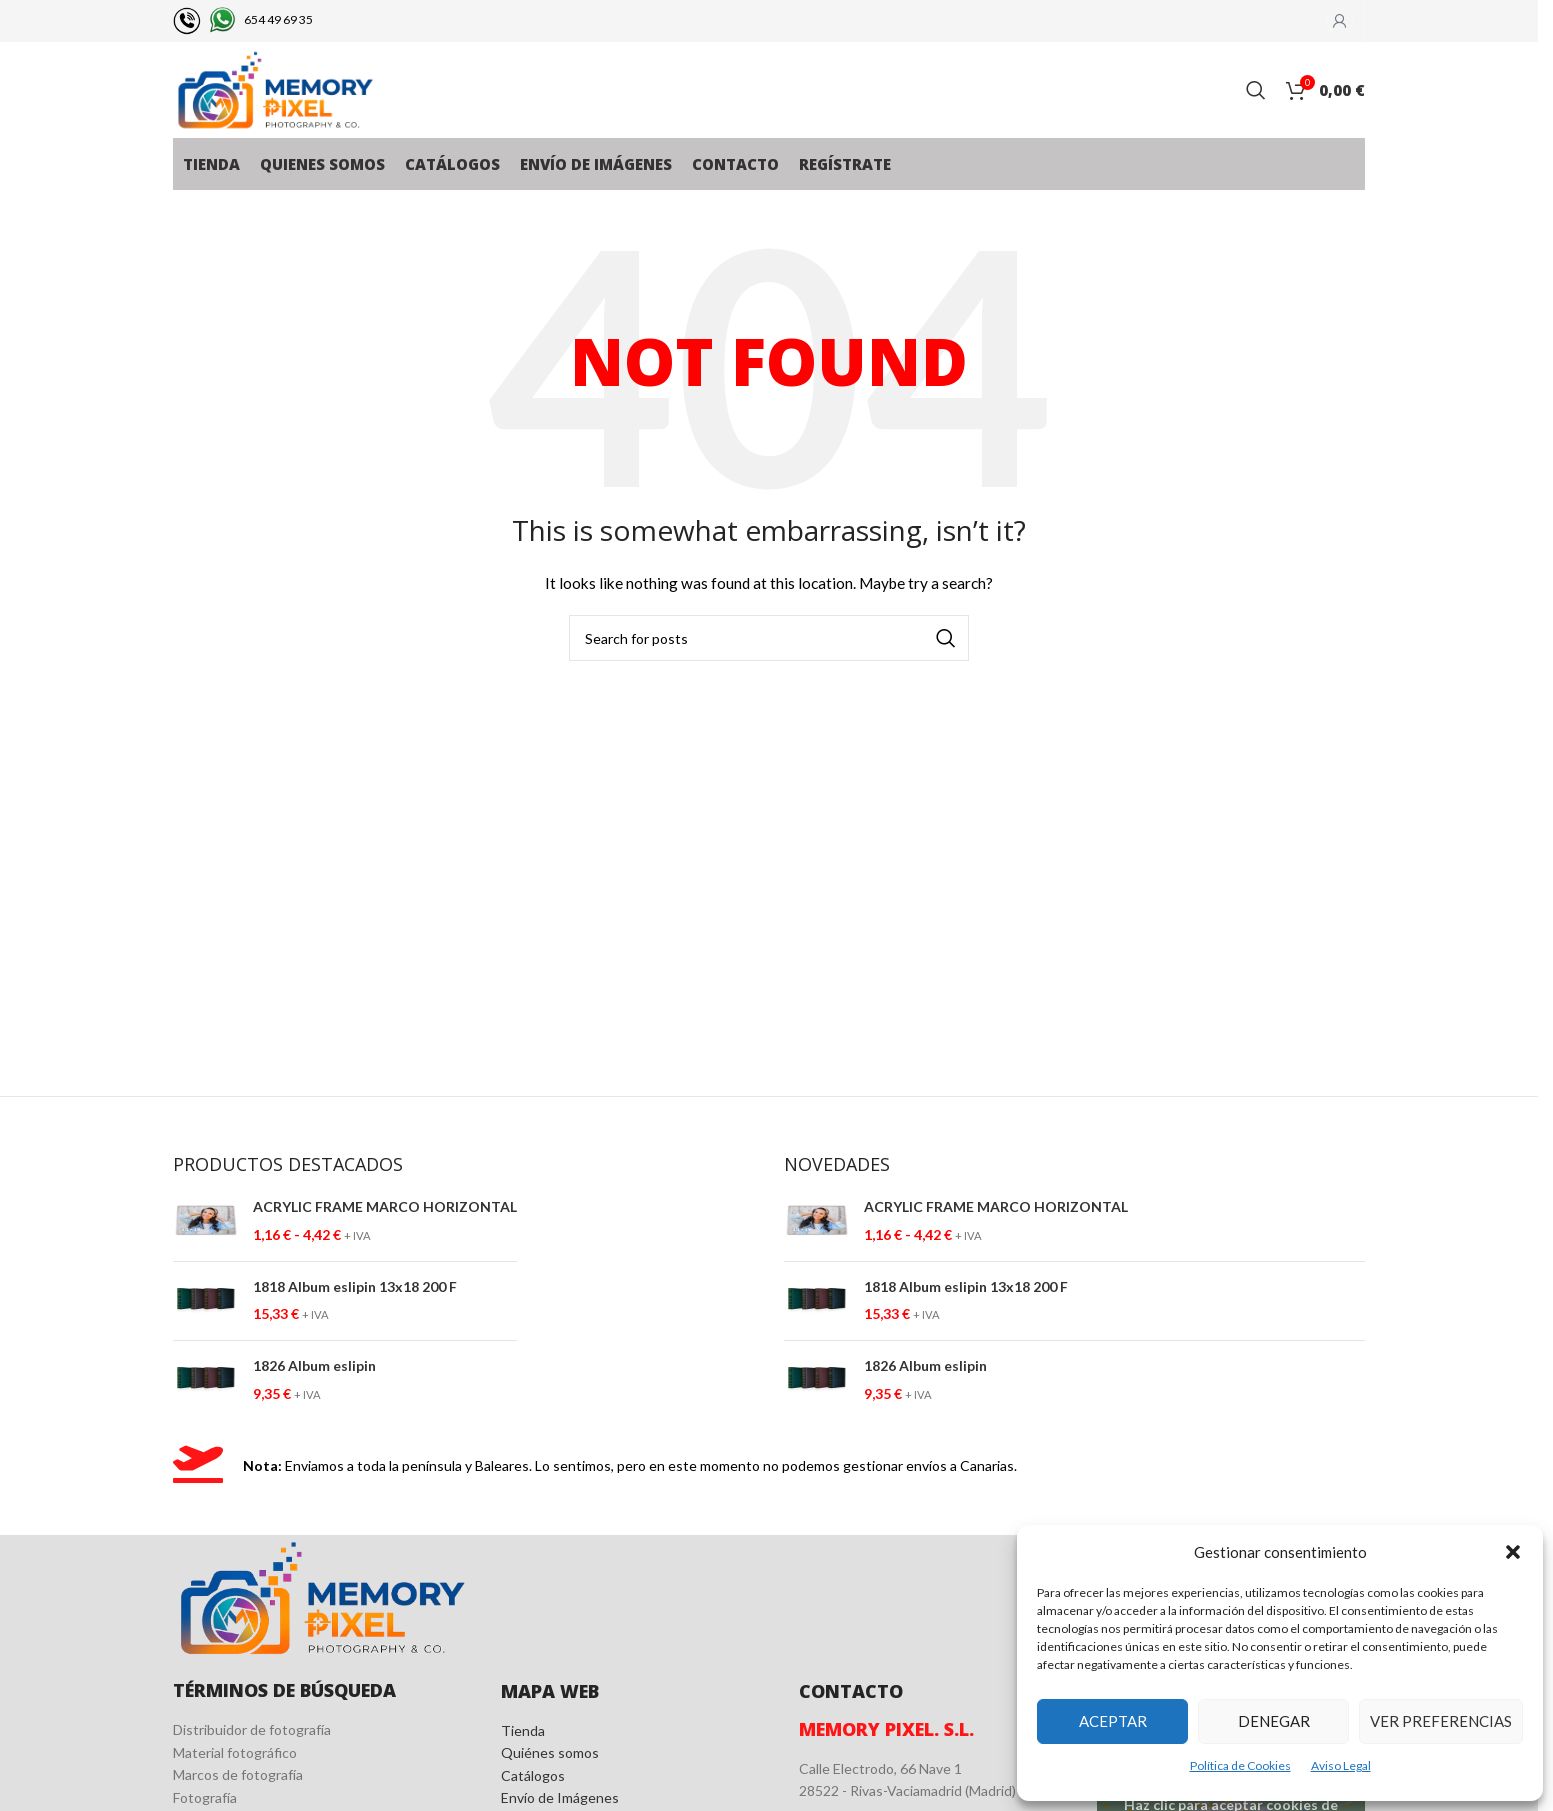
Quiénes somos (550, 1756)
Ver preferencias (1441, 1721)
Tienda (523, 1733)
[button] (1513, 1552)
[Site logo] (279, 90)
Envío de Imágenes (560, 1801)
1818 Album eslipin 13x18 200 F (355, 1289)
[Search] (1256, 92)
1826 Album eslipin (314, 1369)
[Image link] (322, 1599)
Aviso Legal (1341, 1765)
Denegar (1274, 1721)
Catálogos (533, 1778)
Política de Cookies (1240, 1765)
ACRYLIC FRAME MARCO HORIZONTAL (385, 1210)
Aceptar (1113, 1721)
